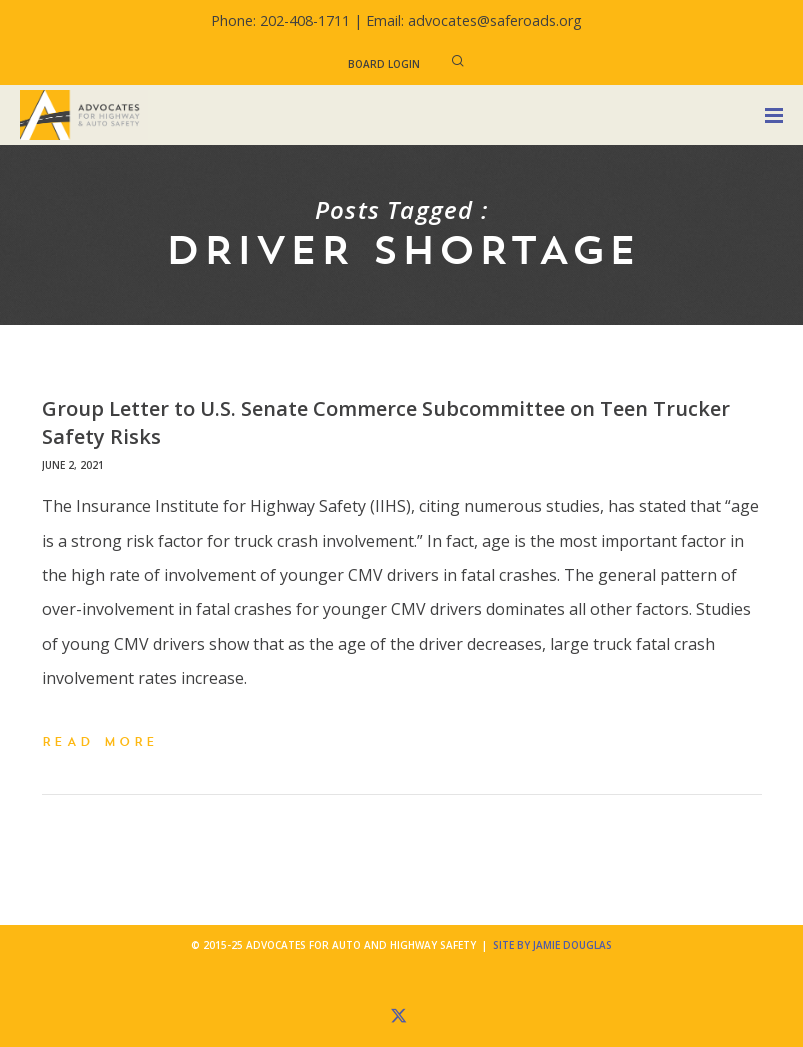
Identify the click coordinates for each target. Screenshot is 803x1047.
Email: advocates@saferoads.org (474, 20)
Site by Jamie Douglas (552, 945)
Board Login (384, 64)
